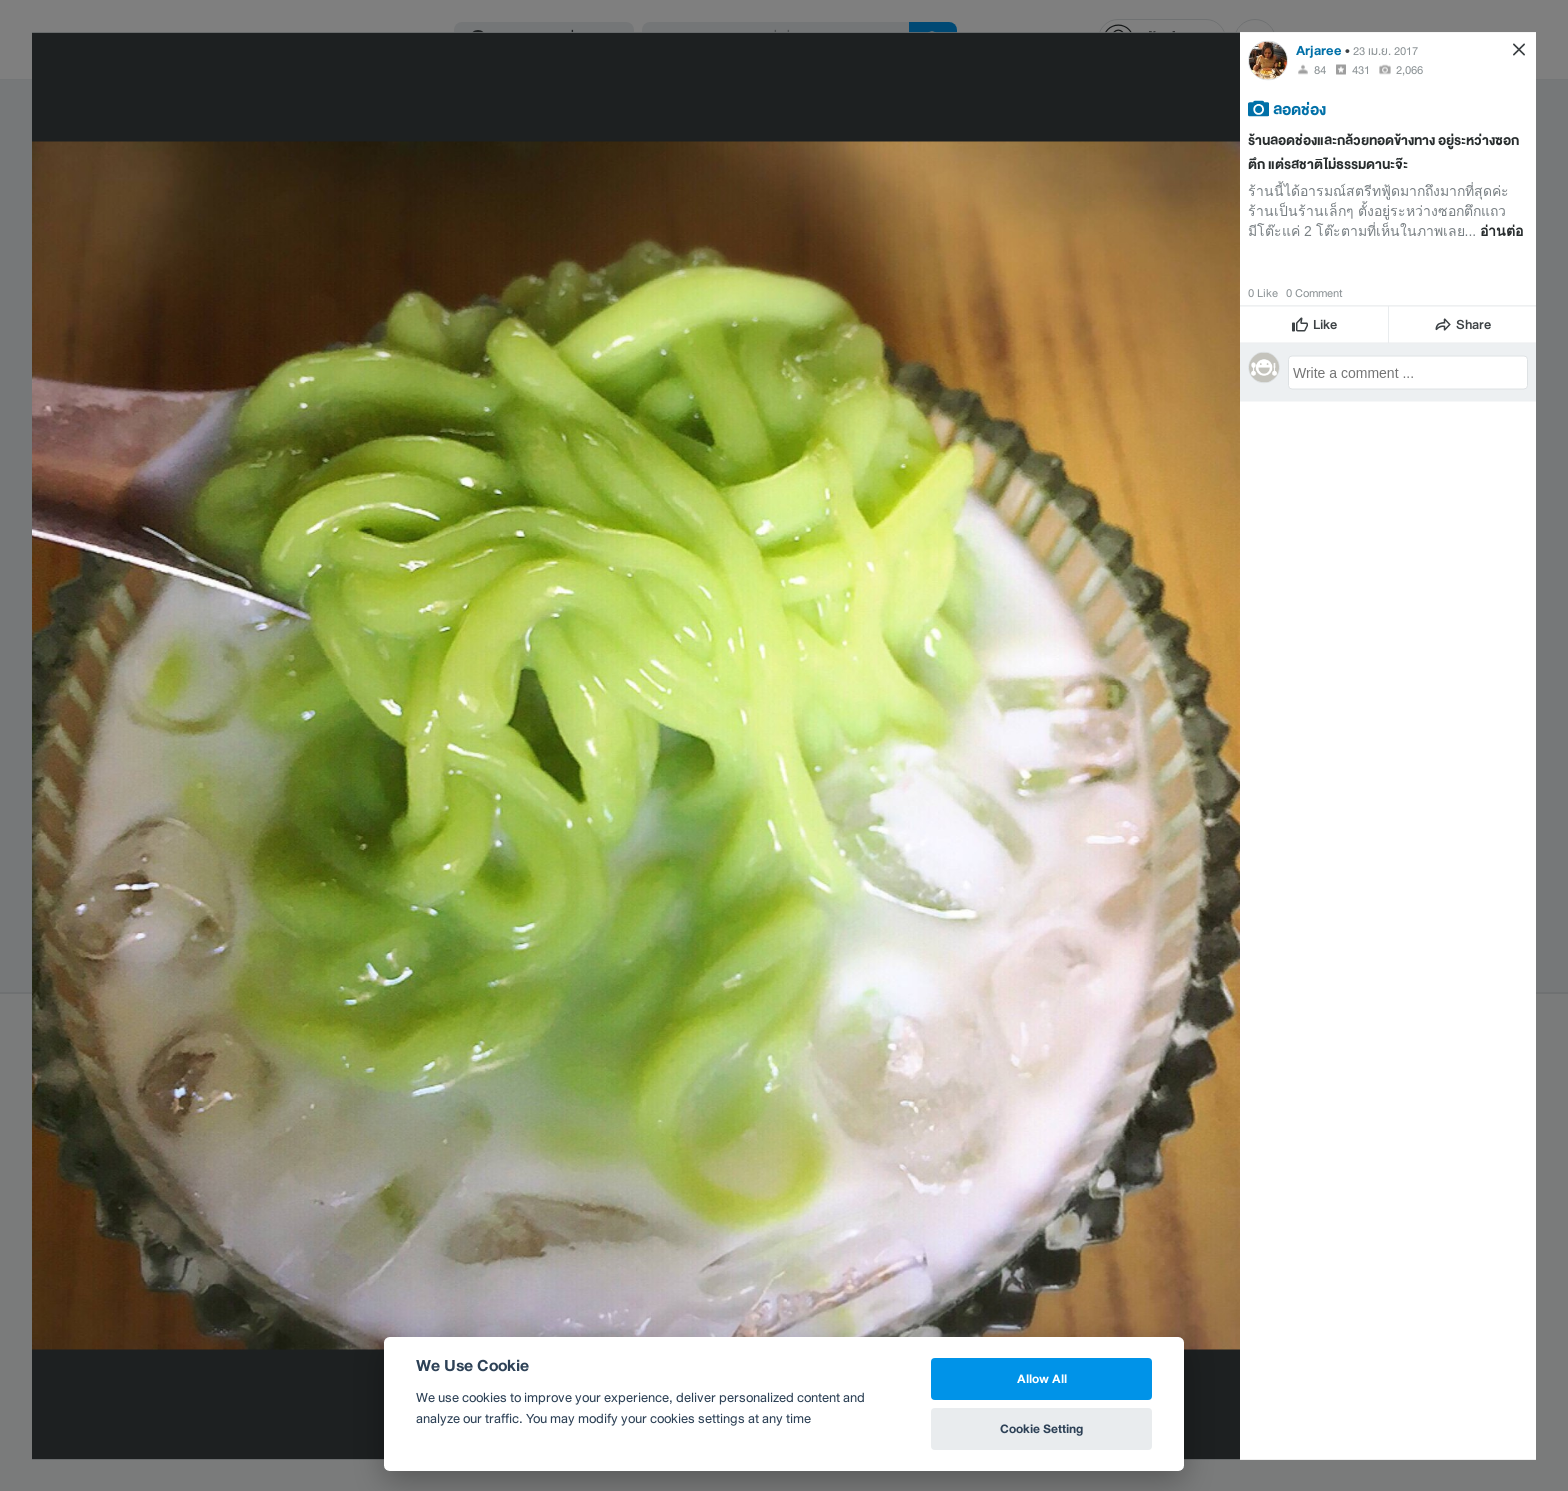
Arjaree (1319, 49)
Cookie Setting (1041, 1428)
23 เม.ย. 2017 (1385, 50)
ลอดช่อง (1299, 108)
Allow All (1042, 1378)
